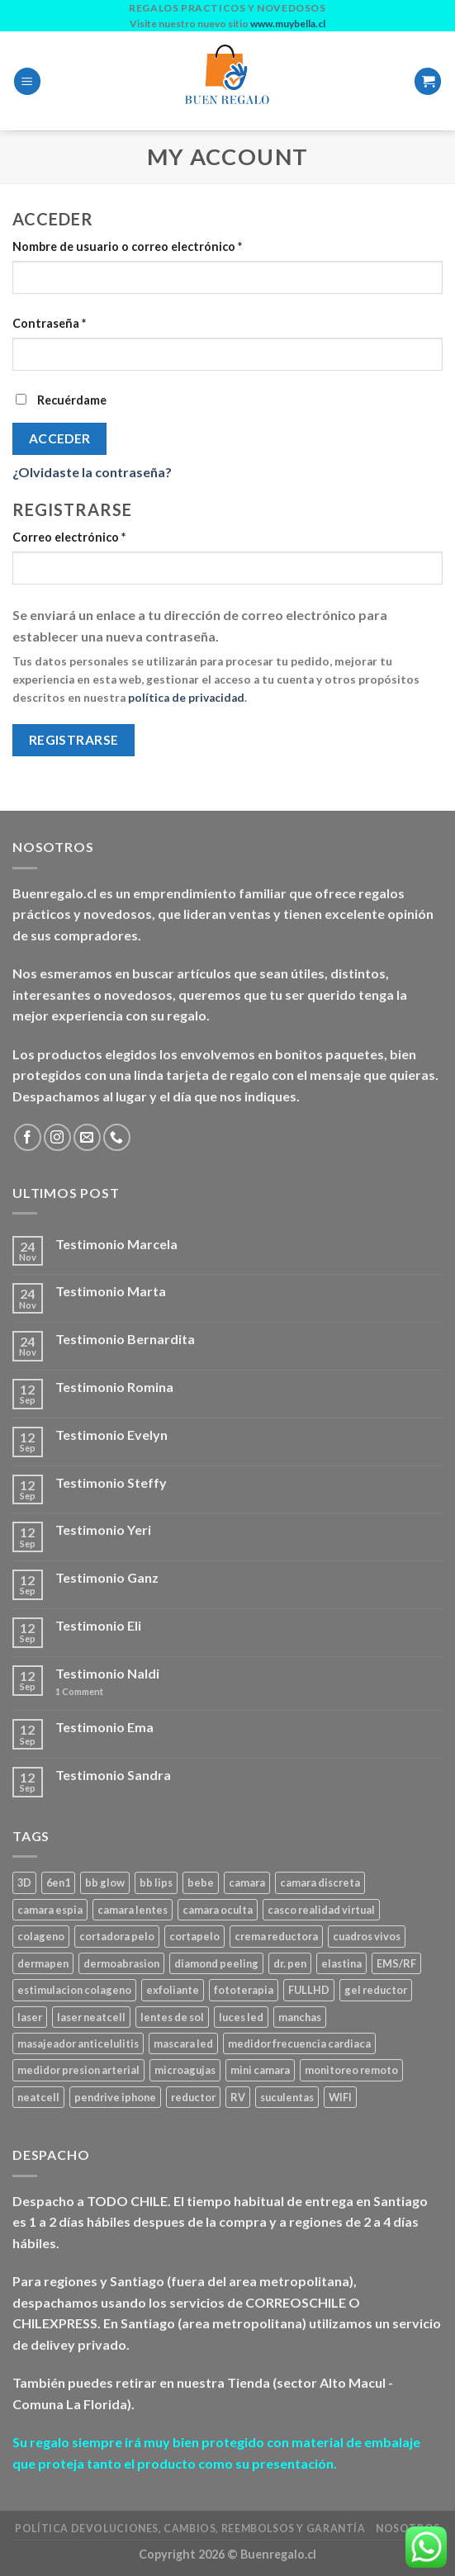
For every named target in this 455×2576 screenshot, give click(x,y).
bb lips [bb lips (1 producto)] (156, 1882)
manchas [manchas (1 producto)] (299, 2017)
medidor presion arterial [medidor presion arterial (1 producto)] (78, 2069)
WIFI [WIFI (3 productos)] (340, 2097)
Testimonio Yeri (103, 1529)
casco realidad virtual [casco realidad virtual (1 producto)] (321, 1909)
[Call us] (116, 1137)
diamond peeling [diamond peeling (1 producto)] (216, 1963)
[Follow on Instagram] (57, 1137)
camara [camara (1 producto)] (247, 1882)
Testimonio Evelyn (111, 1434)
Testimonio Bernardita (125, 1339)
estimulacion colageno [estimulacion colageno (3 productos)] (74, 1989)
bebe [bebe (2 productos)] (200, 1882)
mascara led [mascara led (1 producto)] (183, 2043)
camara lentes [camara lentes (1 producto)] (132, 1909)
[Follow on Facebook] (27, 1137)
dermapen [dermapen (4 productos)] (43, 1963)
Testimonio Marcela (116, 1244)
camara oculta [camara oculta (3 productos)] (217, 1909)
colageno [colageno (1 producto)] (40, 1936)
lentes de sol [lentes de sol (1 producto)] (172, 2017)
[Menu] (27, 81)
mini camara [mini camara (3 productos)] (260, 2069)
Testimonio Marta (110, 1291)
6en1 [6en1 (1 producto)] (58, 1882)
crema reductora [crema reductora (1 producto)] (276, 1936)
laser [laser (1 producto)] (29, 2017)
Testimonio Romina (114, 1387)
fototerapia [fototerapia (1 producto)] (243, 1989)
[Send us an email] (87, 1137)
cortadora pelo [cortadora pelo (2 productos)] (116, 1936)
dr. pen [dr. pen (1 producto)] (289, 1963)
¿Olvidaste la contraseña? (92, 472)
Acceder (60, 438)
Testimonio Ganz (107, 1577)
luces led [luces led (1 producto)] (241, 2017)
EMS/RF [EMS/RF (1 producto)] (396, 1963)
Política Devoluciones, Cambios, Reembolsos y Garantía (190, 2528)
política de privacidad (186, 697)
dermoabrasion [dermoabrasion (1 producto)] (121, 1963)
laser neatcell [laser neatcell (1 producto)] (91, 2017)
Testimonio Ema (104, 1727)
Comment (79, 1691)
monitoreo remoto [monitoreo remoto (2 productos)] (351, 2069)
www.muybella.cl (287, 23)
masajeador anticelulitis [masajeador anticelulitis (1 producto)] (78, 2043)
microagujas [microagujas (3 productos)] (185, 2069)
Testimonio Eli (98, 1625)
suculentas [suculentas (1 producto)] (287, 2097)
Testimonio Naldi (107, 1673)
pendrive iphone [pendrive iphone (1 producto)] (115, 2097)
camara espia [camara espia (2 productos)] (50, 1909)
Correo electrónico (69, 537)
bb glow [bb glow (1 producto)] (105, 1882)
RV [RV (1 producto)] (237, 2097)
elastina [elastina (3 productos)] (341, 1963)
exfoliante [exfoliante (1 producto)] (172, 1989)
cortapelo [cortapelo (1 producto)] (194, 1936)
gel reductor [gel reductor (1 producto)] (375, 1989)
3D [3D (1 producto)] (24, 1882)
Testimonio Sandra (113, 1775)
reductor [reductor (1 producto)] (193, 2097)
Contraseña (49, 323)
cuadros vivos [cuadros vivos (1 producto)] (366, 1936)
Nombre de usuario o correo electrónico (127, 246)
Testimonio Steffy (111, 1482)
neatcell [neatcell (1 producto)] (38, 2097)
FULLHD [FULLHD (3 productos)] (308, 1989)
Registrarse (74, 739)
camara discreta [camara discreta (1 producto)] (320, 1882)
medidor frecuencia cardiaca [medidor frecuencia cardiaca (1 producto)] (299, 2043)
